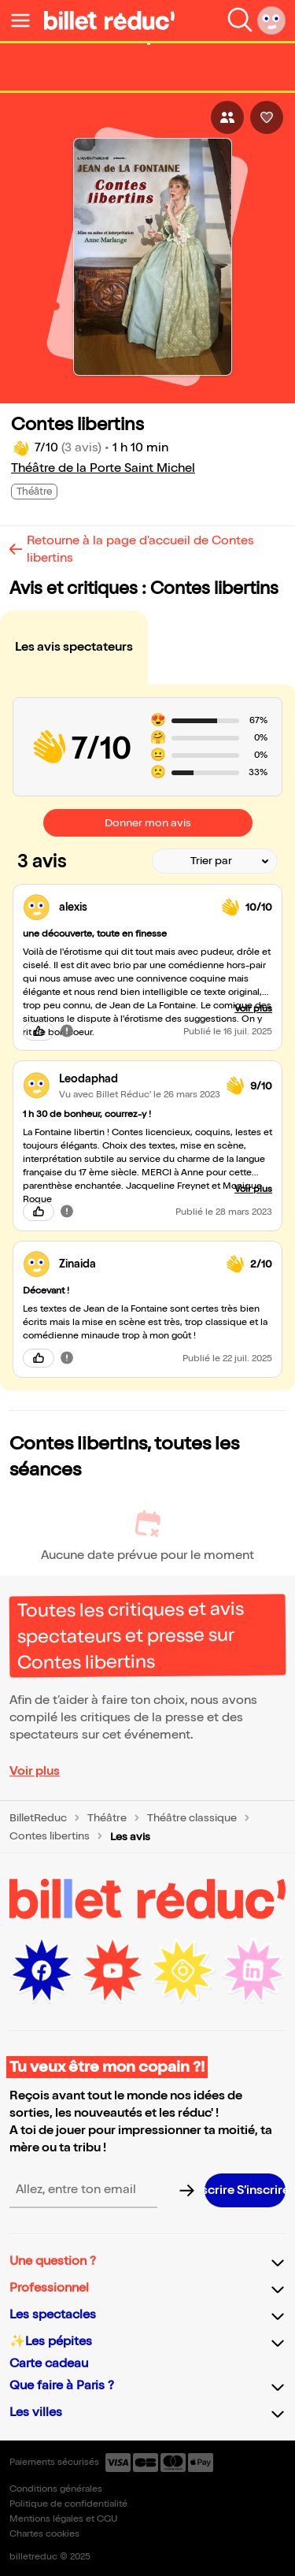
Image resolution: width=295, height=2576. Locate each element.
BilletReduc (38, 1818)
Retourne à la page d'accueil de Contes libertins (140, 549)
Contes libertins (49, 1836)
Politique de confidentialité (68, 2504)
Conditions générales (55, 2489)
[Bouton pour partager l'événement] (227, 117)
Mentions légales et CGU (63, 2519)
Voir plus (34, 1771)
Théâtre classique (192, 1818)
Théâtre (107, 1818)
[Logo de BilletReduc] (109, 20)
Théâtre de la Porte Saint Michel (103, 468)
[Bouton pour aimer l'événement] (266, 117)
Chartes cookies (44, 2534)
